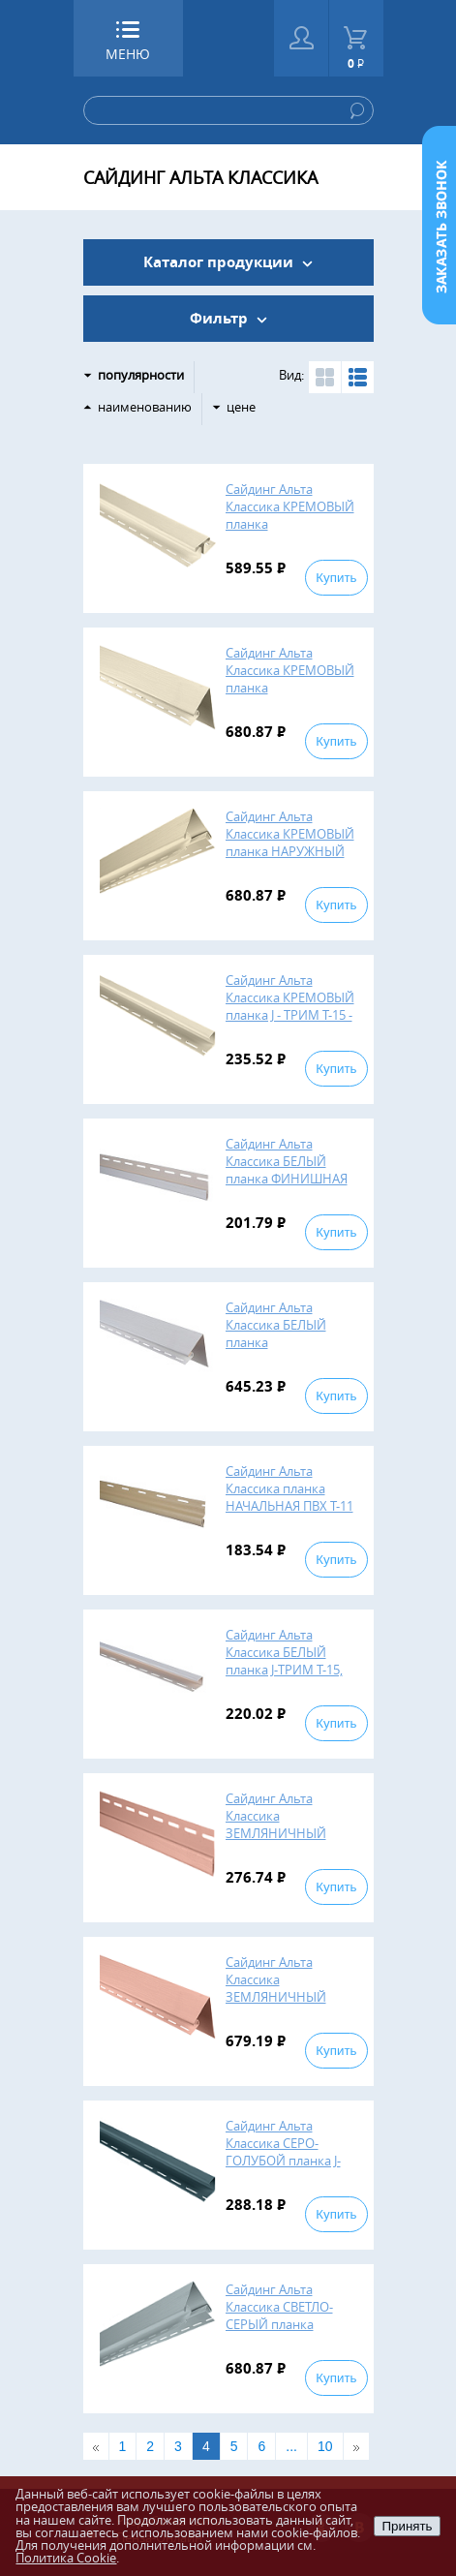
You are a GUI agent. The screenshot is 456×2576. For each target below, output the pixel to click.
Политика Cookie (65, 2557)
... (291, 2446)
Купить (336, 577)
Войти (301, 38)
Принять (406, 2526)
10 (325, 2446)
